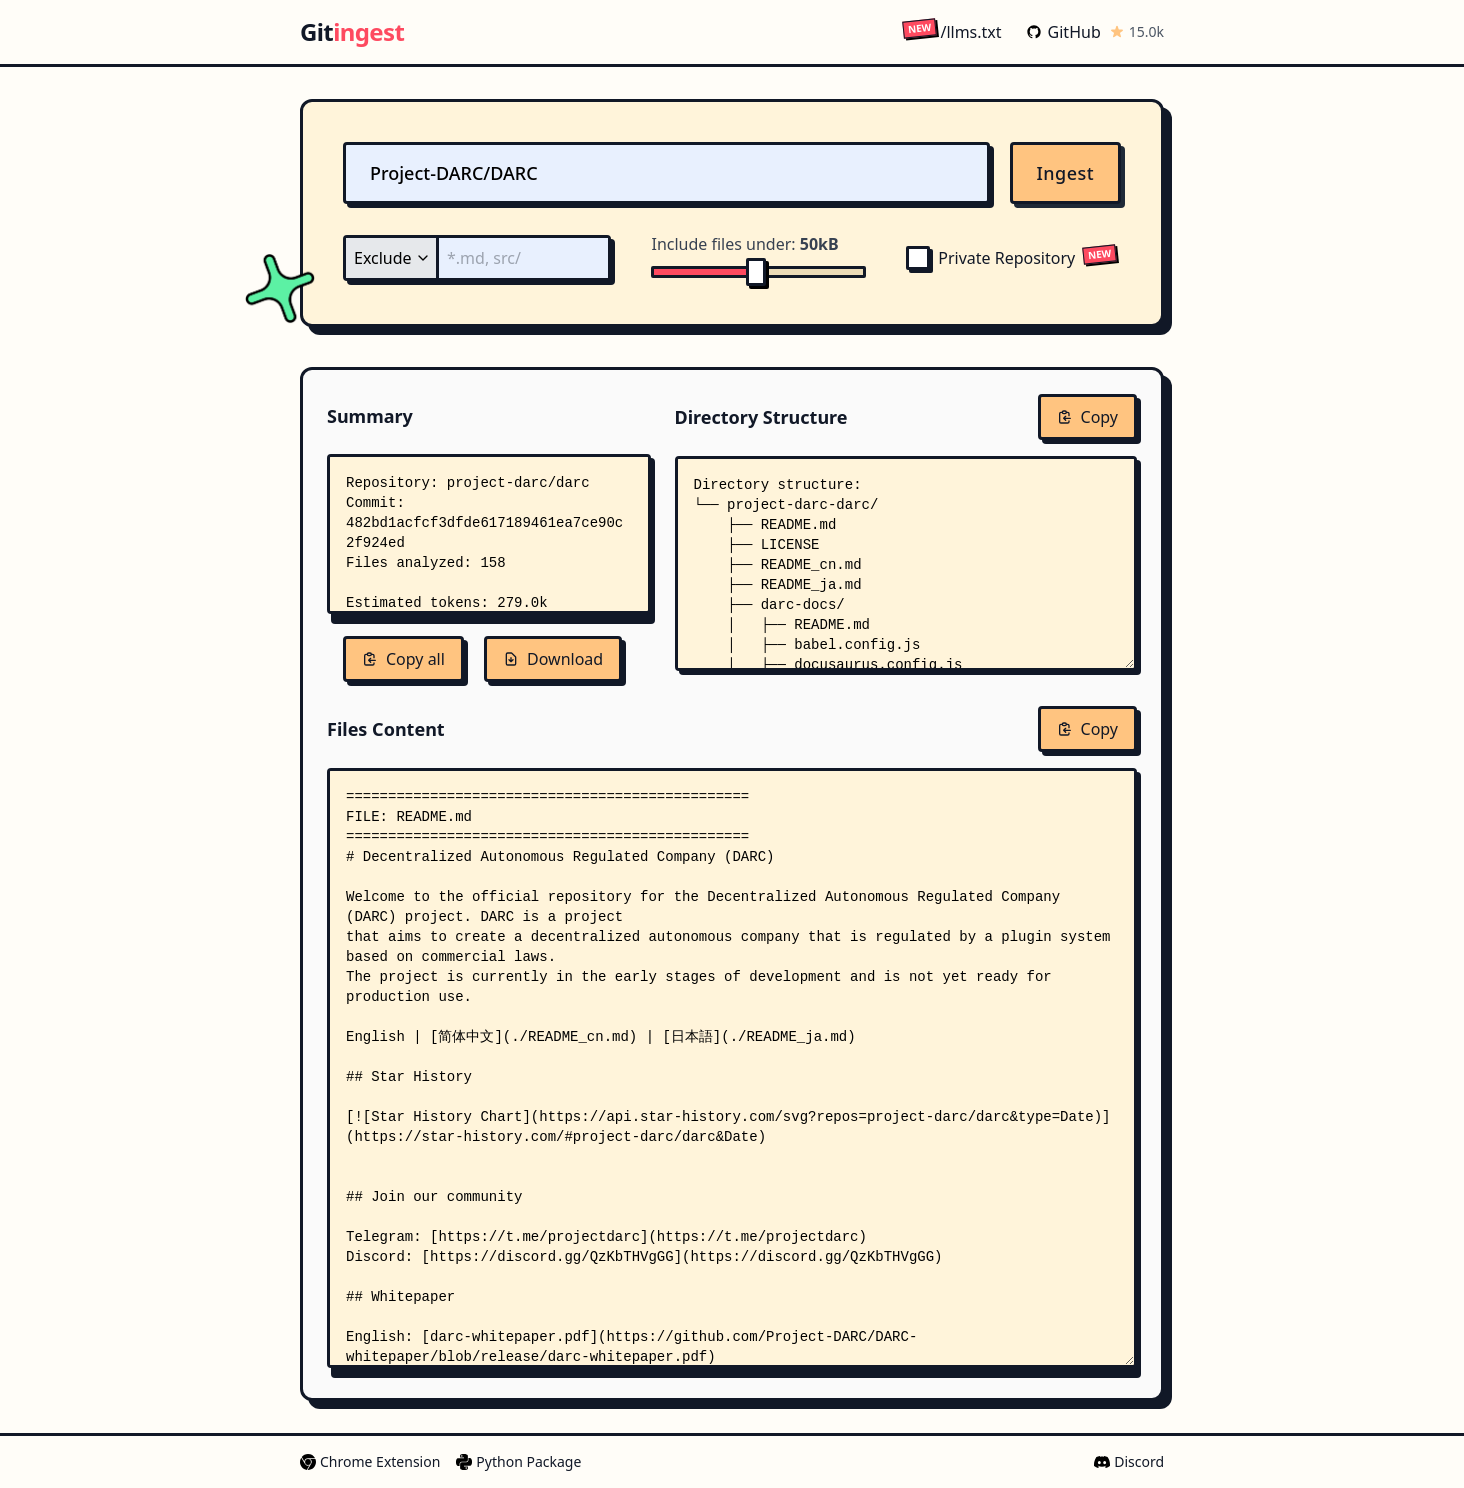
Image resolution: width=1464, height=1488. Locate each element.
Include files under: (744, 244)
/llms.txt (951, 31)
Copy (1087, 417)
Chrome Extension (370, 1461)
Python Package (518, 1461)
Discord (1129, 1461)
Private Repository (990, 258)
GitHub (1063, 32)
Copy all (403, 659)
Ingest (1066, 173)
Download (553, 659)
